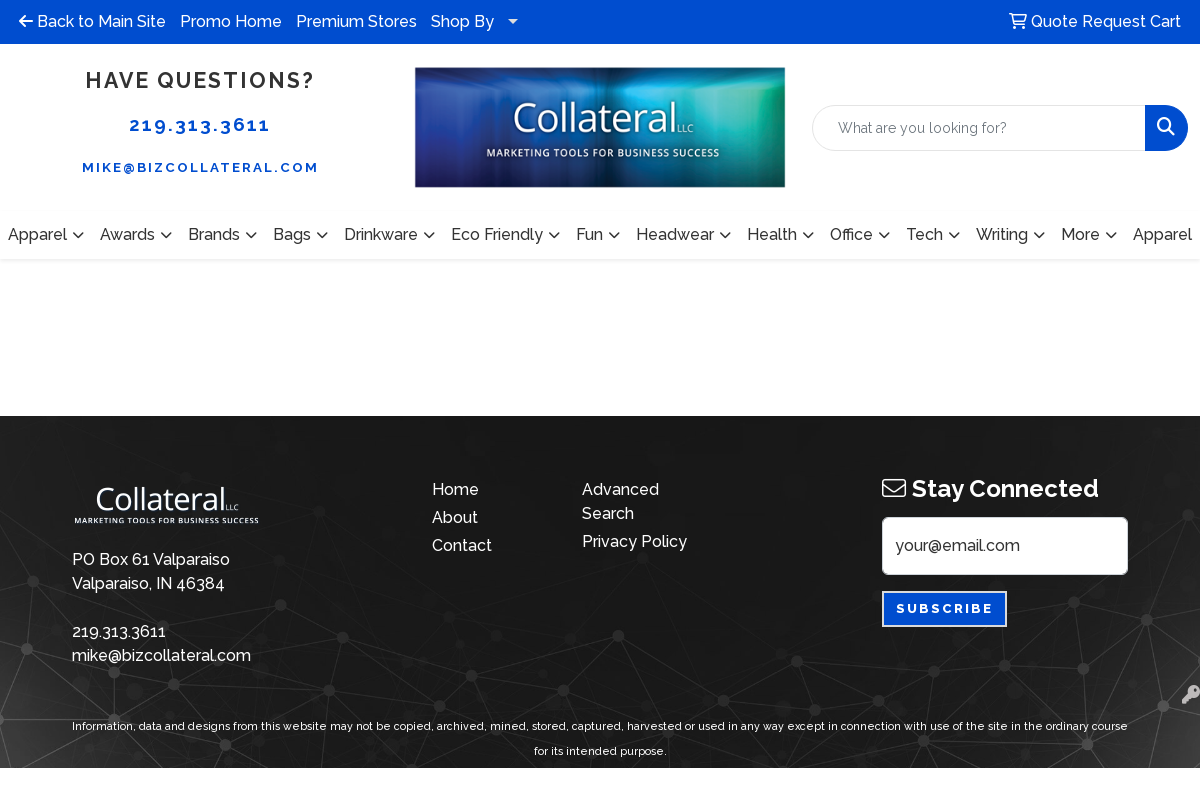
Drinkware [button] (381, 234)
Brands (214, 234)
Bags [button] (292, 234)
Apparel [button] (37, 234)
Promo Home (231, 21)
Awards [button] (127, 234)
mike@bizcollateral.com (200, 167)
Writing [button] (1002, 234)
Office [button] (851, 234)
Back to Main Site (92, 21)
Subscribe (944, 608)
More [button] (1080, 234)
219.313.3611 (200, 124)
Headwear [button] (675, 234)
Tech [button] (924, 234)
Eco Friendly (497, 234)
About (455, 517)
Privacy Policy (634, 541)
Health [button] (772, 234)
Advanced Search (620, 501)
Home (455, 489)
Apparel (1162, 234)
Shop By (462, 21)
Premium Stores (356, 21)
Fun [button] (589, 234)
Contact (462, 545)
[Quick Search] (979, 128)
